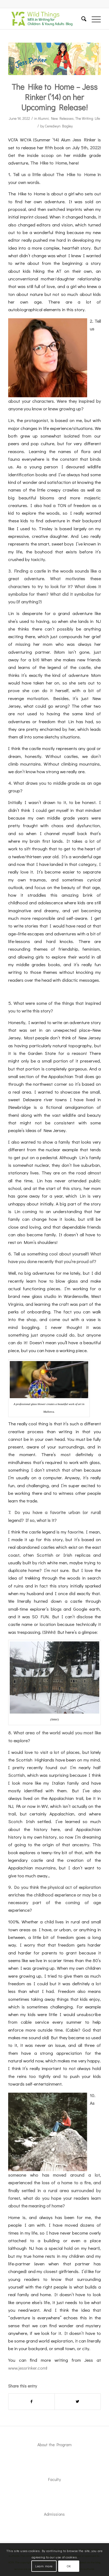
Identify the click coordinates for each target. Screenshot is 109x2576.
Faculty (54, 2479)
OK (69, 2566)
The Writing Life (87, 118)
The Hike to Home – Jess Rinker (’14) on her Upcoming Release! (54, 97)
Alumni (43, 118)
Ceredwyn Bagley (59, 125)
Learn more (44, 2566)
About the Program (54, 2444)
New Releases (62, 118)
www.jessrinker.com (27, 2368)
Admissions (54, 2514)
